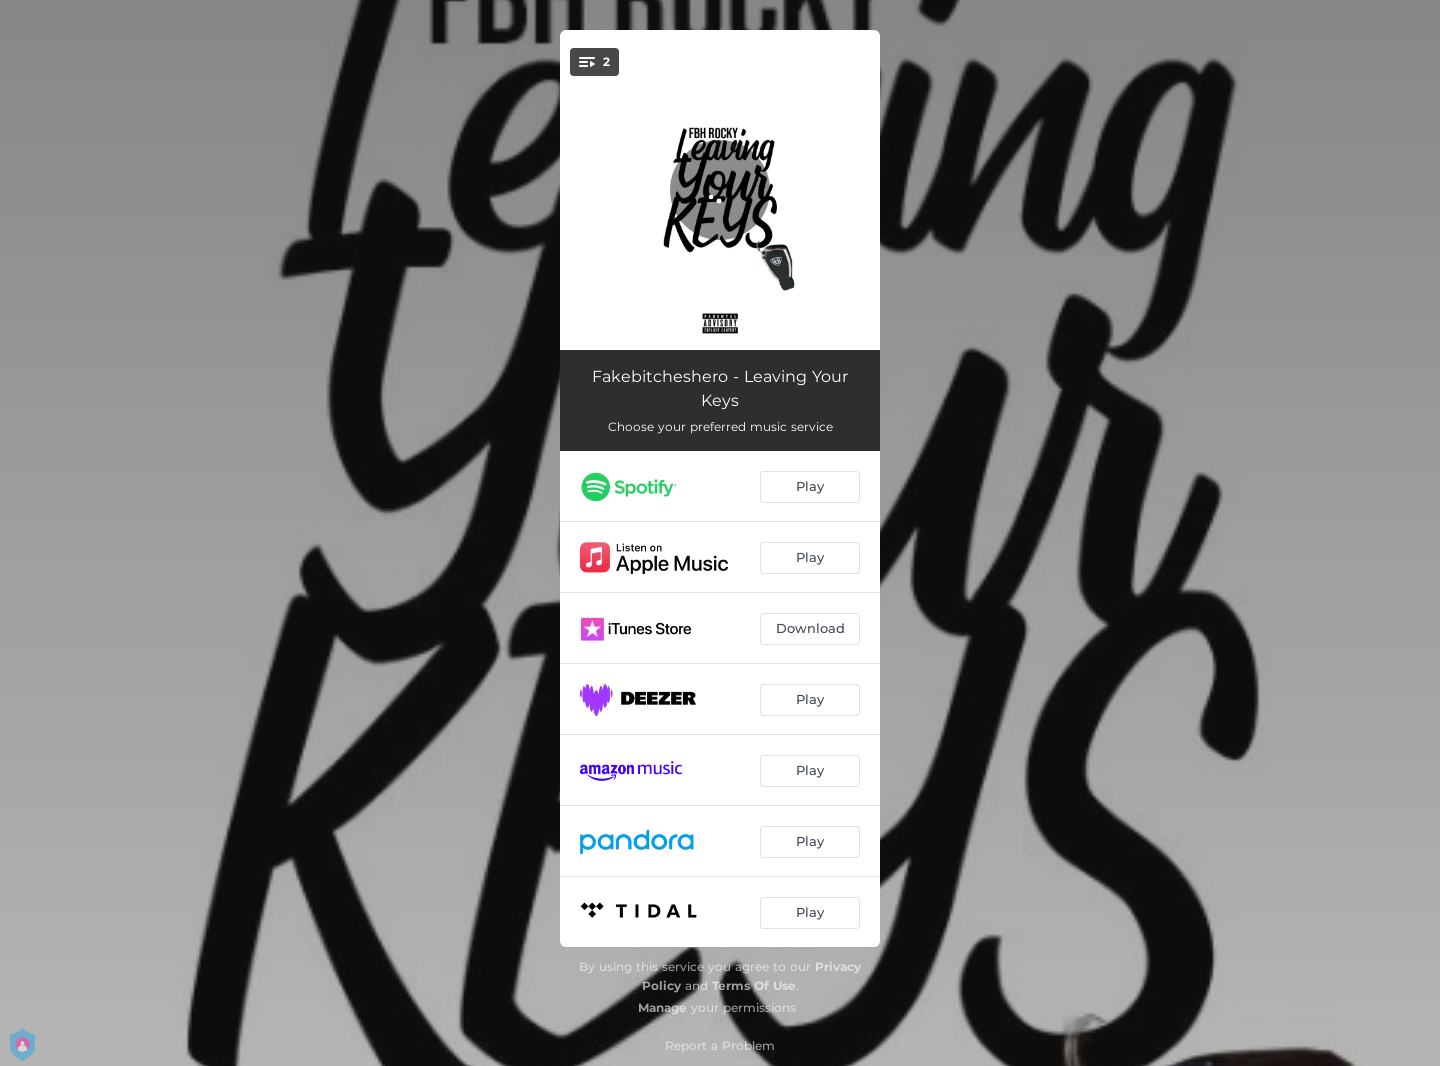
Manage (662, 1007)
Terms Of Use (754, 985)
